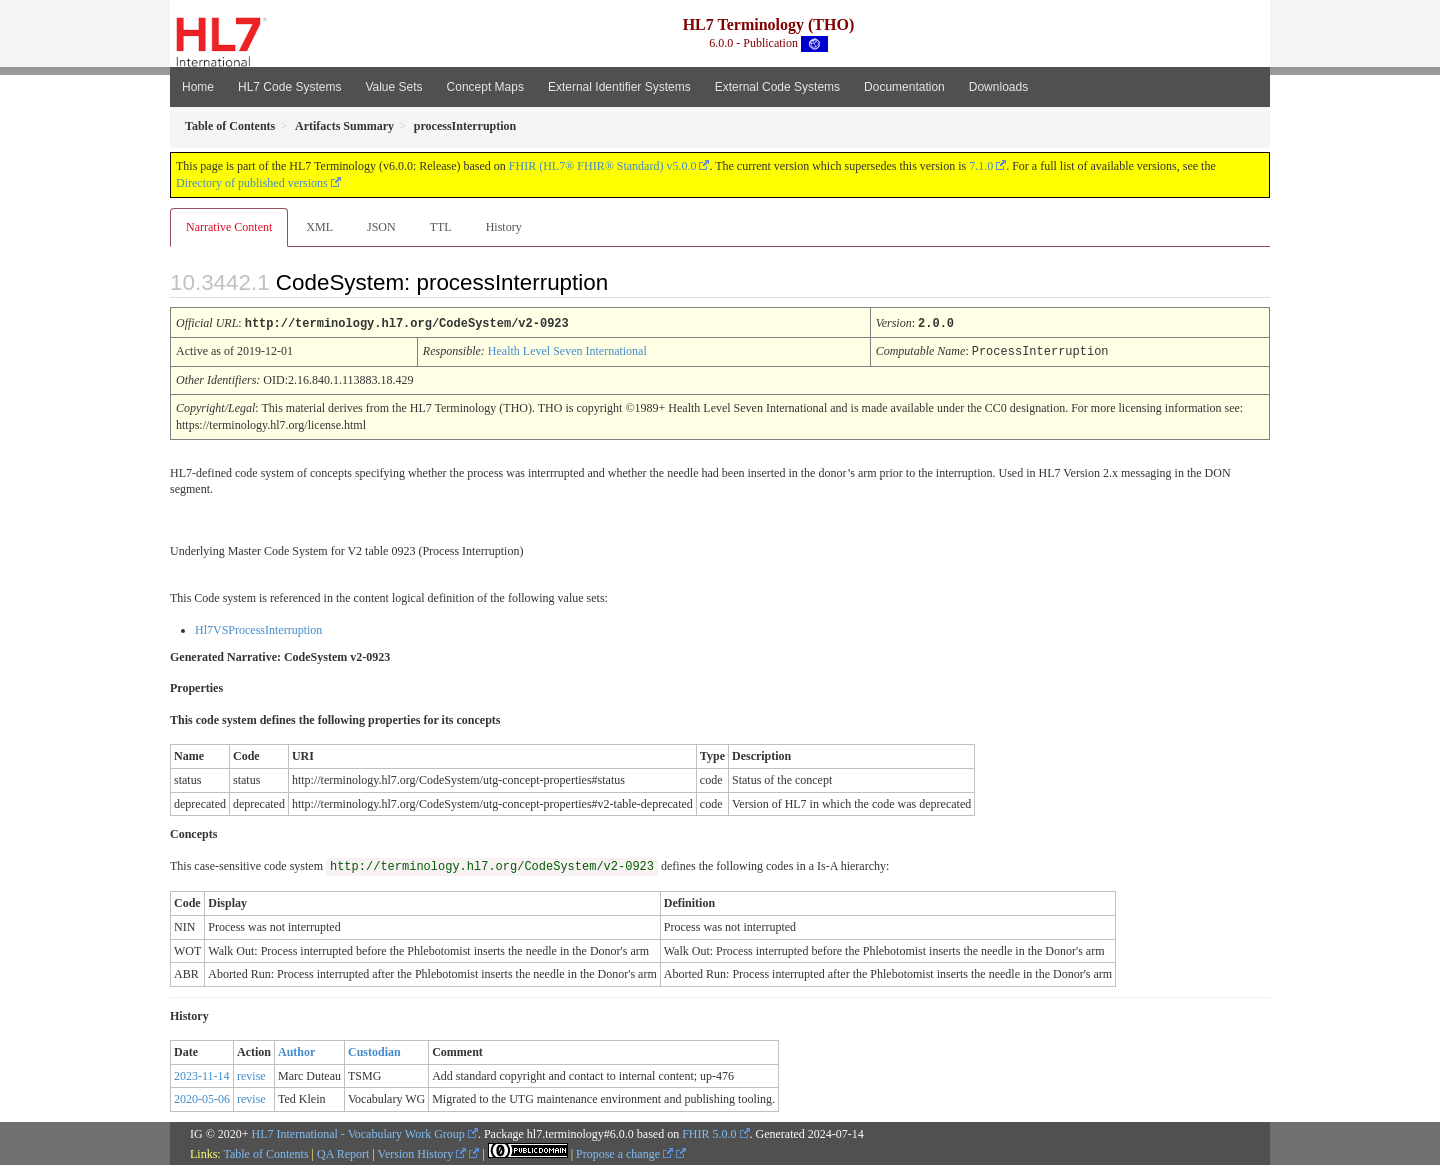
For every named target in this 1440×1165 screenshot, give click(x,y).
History (504, 227)
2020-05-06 (202, 1097)
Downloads (998, 87)
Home (198, 87)
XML (319, 227)
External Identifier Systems (619, 87)
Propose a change (624, 1152)
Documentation (904, 87)
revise (251, 1074)
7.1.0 (981, 166)
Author (296, 1050)
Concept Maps (485, 87)
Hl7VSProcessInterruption (258, 628)
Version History (422, 1152)
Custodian (374, 1050)
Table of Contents (265, 1152)
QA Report (343, 1152)
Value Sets (393, 87)
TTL (441, 227)
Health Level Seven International (567, 350)
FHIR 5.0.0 (709, 1132)
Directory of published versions (252, 183)
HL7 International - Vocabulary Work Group (358, 1132)
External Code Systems (777, 87)
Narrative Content (229, 227)
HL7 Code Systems (289, 87)
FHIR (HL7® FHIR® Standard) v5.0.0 (603, 166)
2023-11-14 (202, 1074)
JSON (381, 227)
